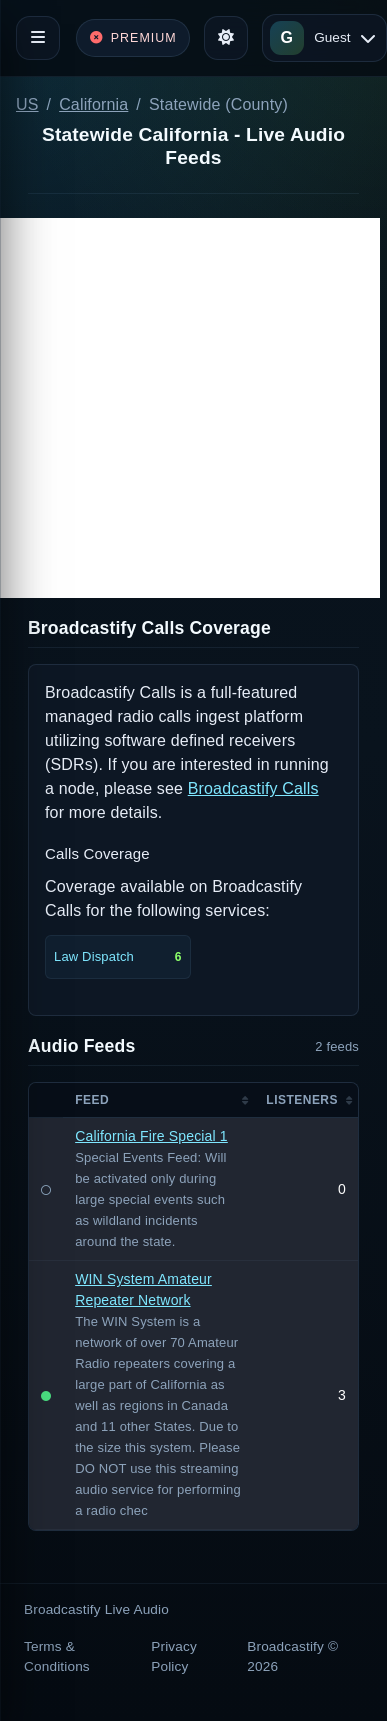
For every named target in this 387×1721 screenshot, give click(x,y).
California (93, 104)
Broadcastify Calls (253, 788)
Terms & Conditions (57, 1656)
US (27, 104)
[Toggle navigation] (38, 38)
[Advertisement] (190, 408)
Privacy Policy (174, 1656)
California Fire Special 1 (151, 1136)
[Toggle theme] (226, 38)
